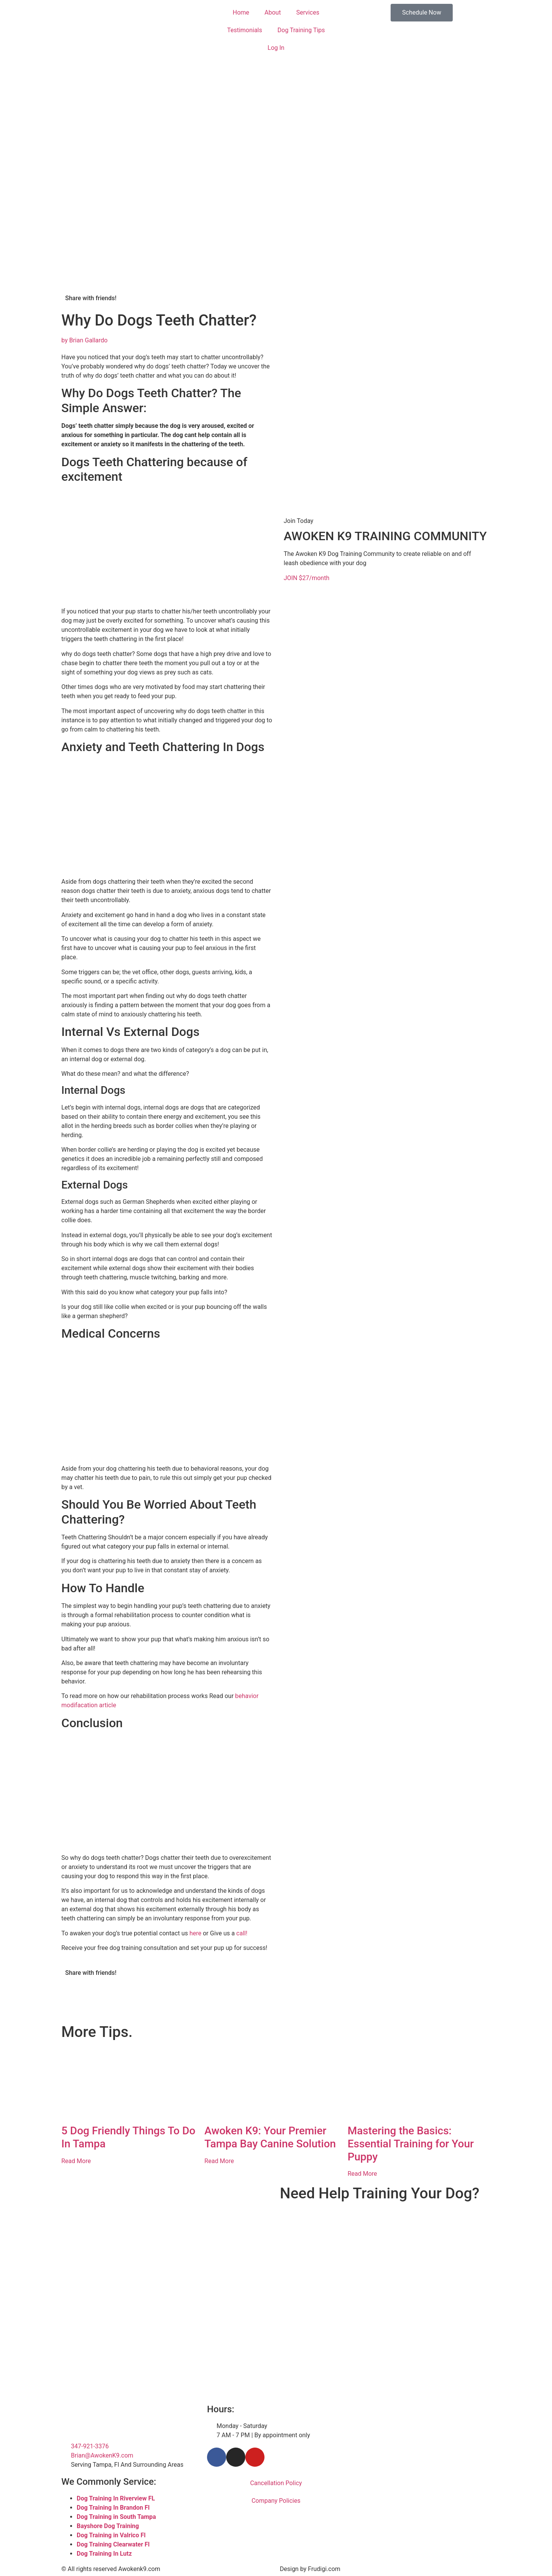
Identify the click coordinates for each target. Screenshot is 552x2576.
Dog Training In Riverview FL (116, 2498)
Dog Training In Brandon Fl (113, 2507)
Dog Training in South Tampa (116, 2516)
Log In (276, 47)
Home (241, 12)
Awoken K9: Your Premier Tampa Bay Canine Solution (270, 2137)
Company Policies (276, 2500)
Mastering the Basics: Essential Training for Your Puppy (411, 2143)
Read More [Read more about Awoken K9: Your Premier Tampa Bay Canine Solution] (219, 2161)
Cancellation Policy (276, 2483)
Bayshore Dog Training (108, 2526)
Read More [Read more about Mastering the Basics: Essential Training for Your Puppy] (362, 2173)
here (195, 1933)
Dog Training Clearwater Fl (113, 2544)
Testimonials (244, 30)
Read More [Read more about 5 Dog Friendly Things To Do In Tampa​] (76, 2161)
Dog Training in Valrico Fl (111, 2535)
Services (307, 12)
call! (241, 1933)
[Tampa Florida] (422, 2433)
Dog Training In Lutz (104, 2553)
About (272, 12)
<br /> (385, 2237)
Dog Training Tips (301, 30)
